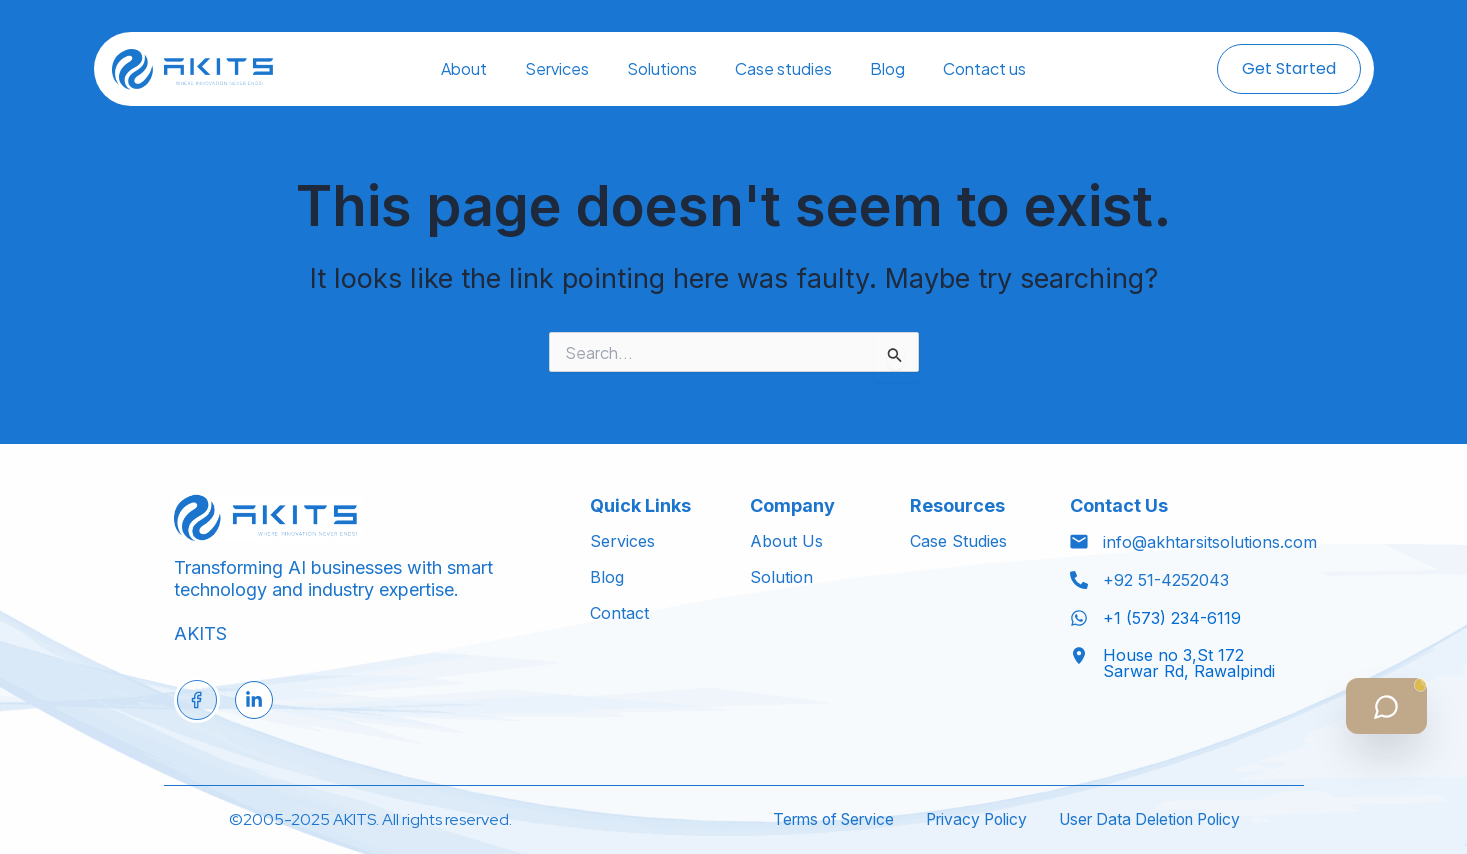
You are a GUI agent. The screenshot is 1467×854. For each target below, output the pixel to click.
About (464, 68)
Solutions (662, 68)
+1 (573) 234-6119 (1172, 618)
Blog (887, 68)
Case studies (783, 68)
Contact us (984, 68)
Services (557, 68)
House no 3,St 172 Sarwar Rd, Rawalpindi (1189, 663)
